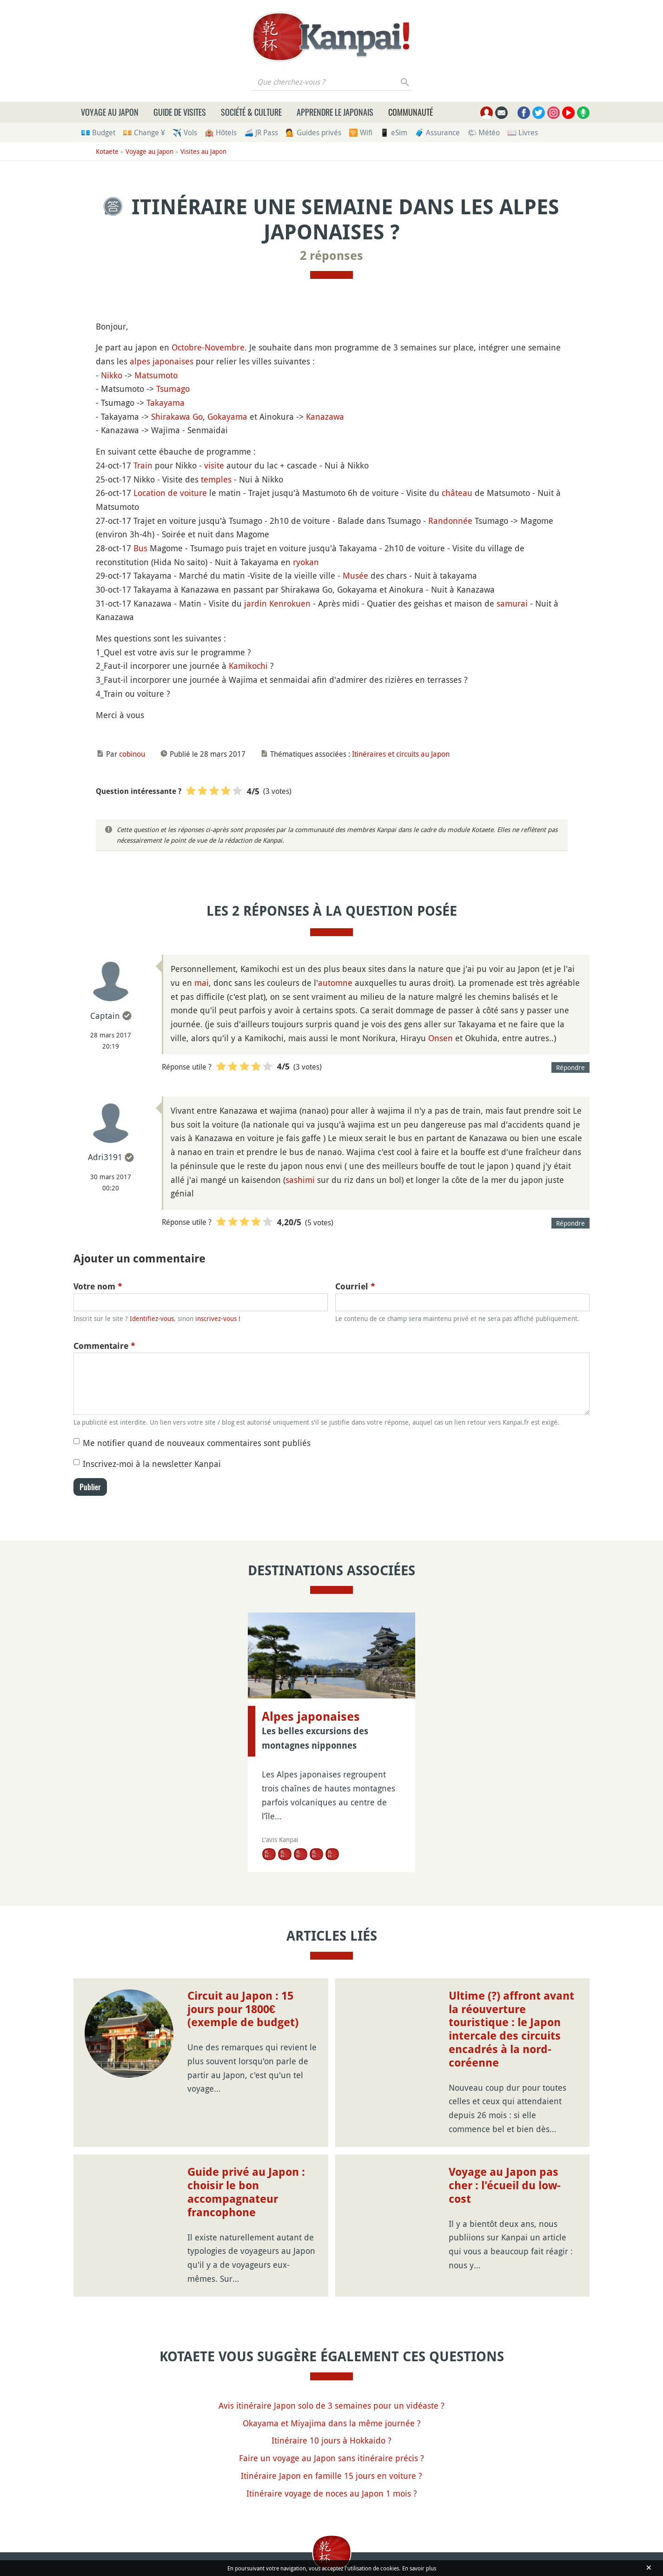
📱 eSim (393, 132)
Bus (140, 548)
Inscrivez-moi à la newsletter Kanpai (152, 1463)
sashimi (300, 1179)
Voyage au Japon (110, 112)
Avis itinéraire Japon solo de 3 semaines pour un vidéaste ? (331, 2405)
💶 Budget (98, 132)
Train (142, 465)
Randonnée (450, 520)
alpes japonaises (161, 361)
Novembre (225, 347)
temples (216, 479)
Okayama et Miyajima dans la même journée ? (332, 2423)
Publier (90, 1487)
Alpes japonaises (311, 1717)
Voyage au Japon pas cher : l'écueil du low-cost (505, 2186)
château (457, 492)
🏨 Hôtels (221, 132)
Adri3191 (105, 1157)
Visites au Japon (203, 151)
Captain (105, 1015)
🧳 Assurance (437, 132)
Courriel (355, 1286)
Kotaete (107, 151)
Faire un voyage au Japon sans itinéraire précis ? (331, 2458)
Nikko (111, 375)
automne (335, 982)
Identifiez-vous (152, 1318)
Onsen (440, 1038)
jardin (255, 603)
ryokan (306, 562)
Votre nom (97, 1286)
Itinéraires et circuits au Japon (401, 754)
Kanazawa (325, 416)
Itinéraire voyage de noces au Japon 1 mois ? (331, 2493)
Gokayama (227, 416)
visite (214, 465)
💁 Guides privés (313, 132)
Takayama (165, 402)
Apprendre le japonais (335, 112)
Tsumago (173, 388)
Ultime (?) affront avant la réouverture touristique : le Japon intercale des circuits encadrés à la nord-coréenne (511, 2029)
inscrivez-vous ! (217, 1318)
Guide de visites (179, 112)
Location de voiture (170, 492)
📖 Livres (522, 132)
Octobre (187, 347)
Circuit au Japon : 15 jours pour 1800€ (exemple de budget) (242, 2009)
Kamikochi (248, 665)
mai (201, 982)
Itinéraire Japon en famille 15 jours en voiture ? (331, 2475)
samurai (512, 603)
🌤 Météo (483, 132)
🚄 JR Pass (261, 132)
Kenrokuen (290, 603)
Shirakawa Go (177, 416)
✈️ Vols (184, 132)
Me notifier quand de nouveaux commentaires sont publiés (197, 1442)
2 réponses (331, 256)
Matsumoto (156, 375)
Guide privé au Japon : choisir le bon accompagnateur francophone (246, 2192)
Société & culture (251, 112)
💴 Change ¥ (144, 132)
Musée (355, 575)
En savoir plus (419, 2568)
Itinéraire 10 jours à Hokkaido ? (331, 2440)
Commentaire (104, 1346)
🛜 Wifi (360, 132)
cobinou (132, 754)
